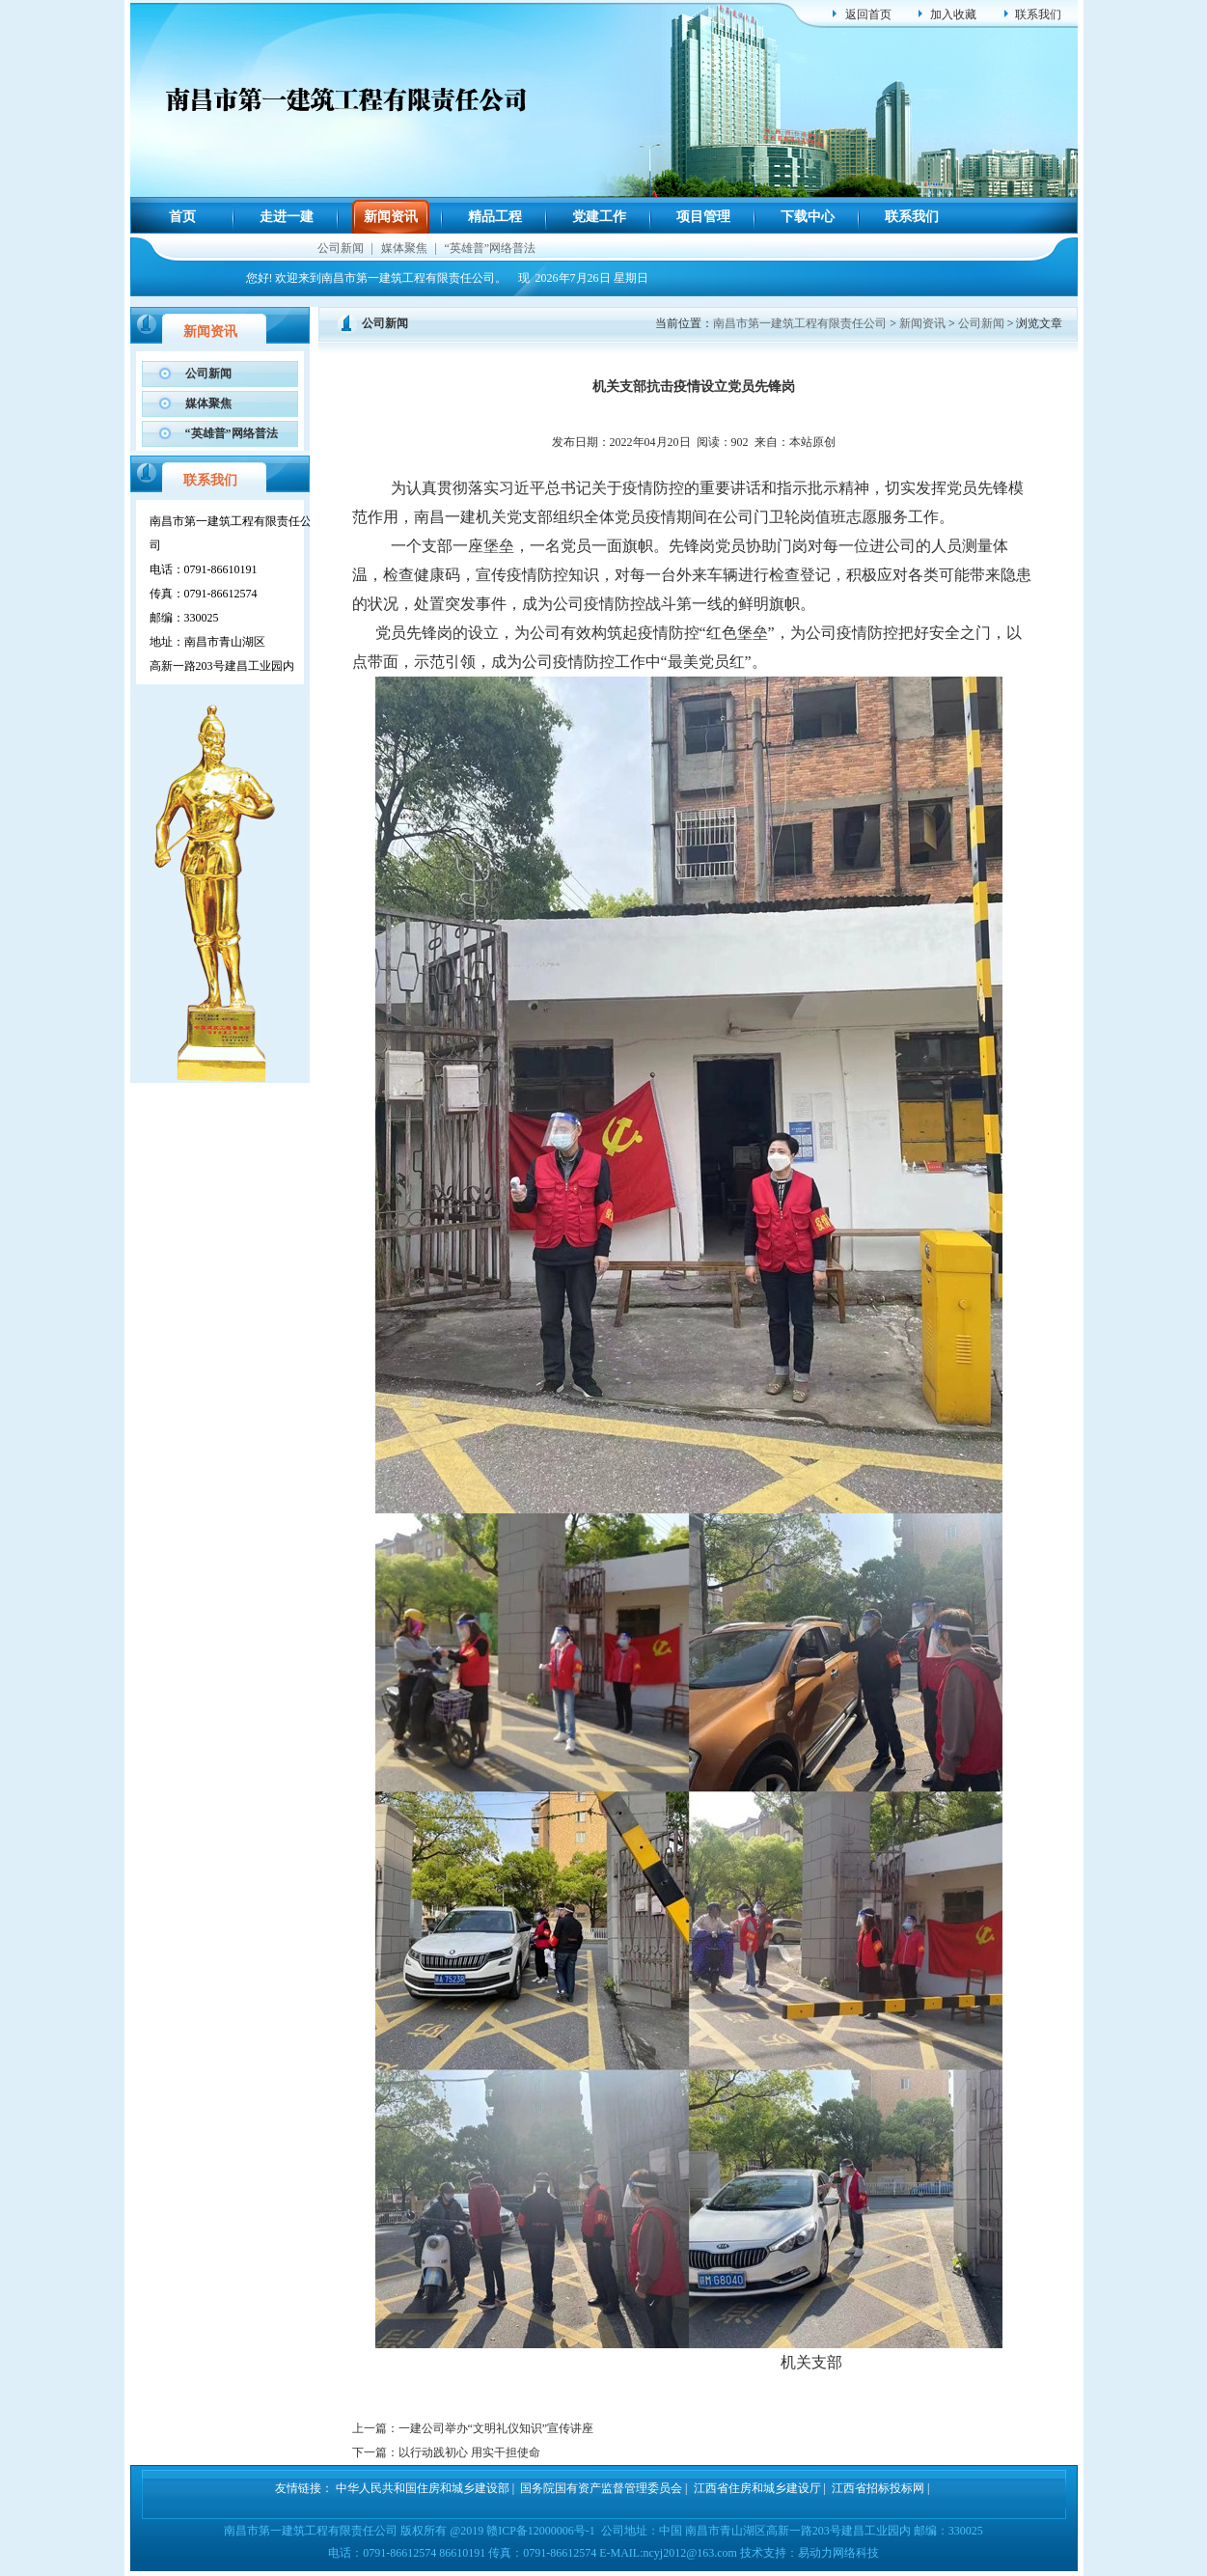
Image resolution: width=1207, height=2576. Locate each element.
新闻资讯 (391, 216)
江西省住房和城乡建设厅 (757, 2488)
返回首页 (868, 14)
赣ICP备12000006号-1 (540, 2530)
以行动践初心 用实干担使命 (469, 2452)
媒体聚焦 (404, 248)
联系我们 (1038, 14)
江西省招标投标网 (878, 2488)
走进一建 (287, 216)
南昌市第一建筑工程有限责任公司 (800, 323)
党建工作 (599, 216)
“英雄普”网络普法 (490, 248)
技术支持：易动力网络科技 (809, 2553)
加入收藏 (953, 14)
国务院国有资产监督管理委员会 (601, 2488)
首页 (182, 216)
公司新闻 (340, 248)
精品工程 (495, 216)
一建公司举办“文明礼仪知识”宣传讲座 (496, 2428)
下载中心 (808, 216)
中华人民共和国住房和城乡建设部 (422, 2488)
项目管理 (703, 216)
